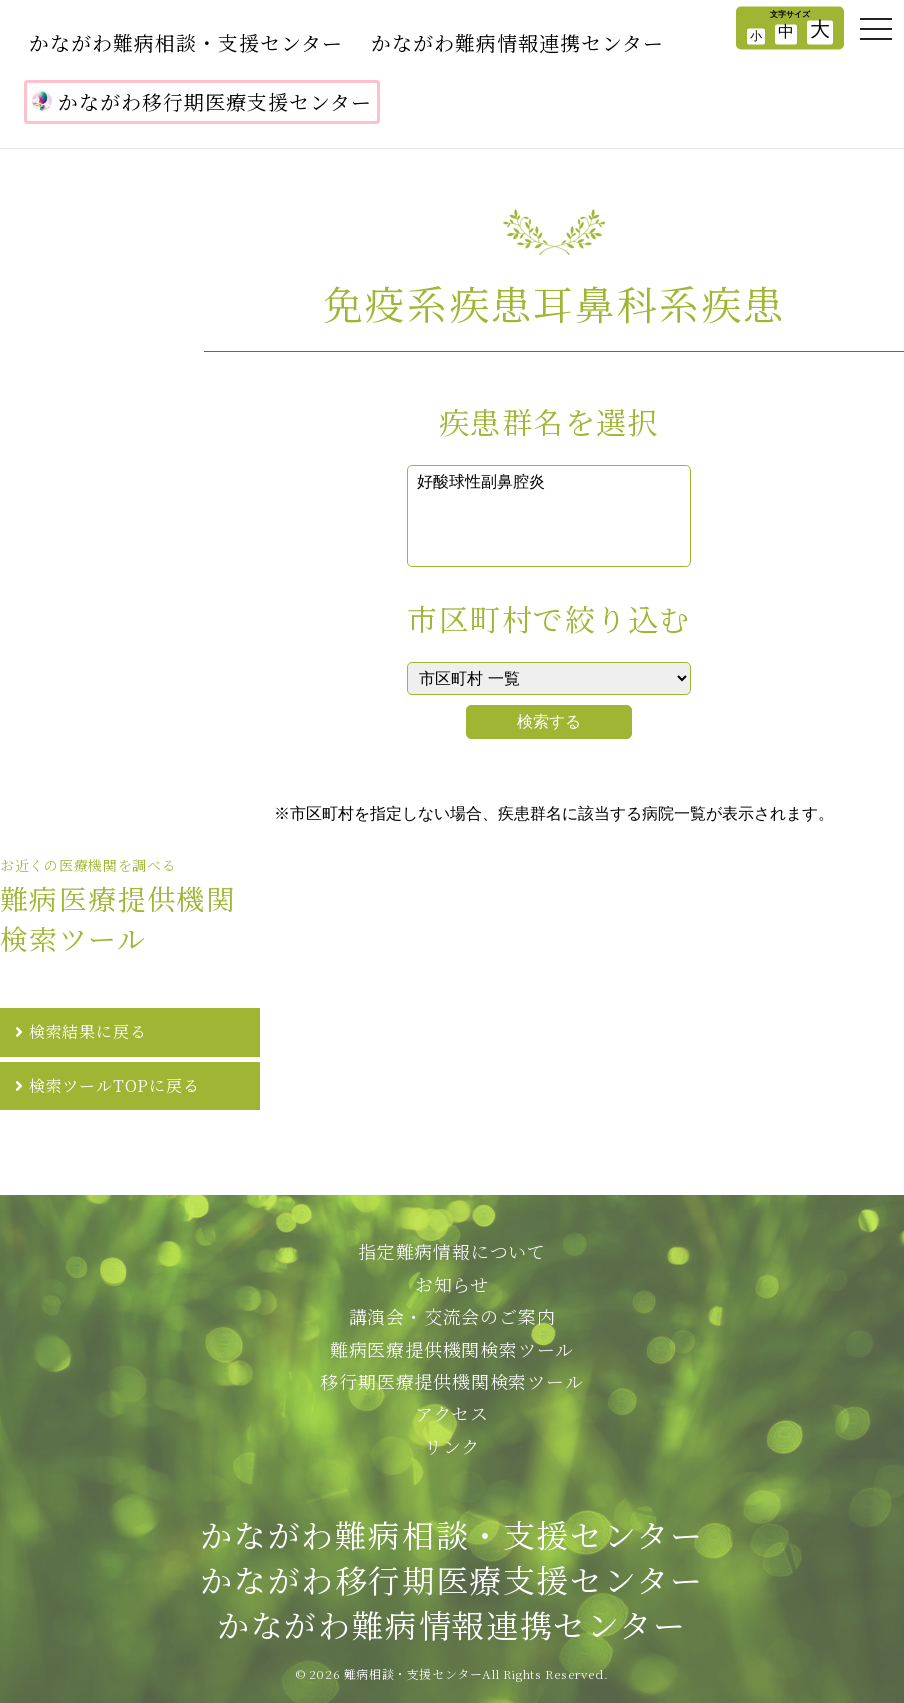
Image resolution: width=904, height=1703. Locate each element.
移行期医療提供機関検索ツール (451, 1381)
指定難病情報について (452, 1251)
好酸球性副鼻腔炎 (549, 483)
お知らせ (452, 1284)
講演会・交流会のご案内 (452, 1316)
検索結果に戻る (88, 1031)
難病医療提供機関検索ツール (452, 1349)
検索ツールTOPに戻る (114, 1085)
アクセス (452, 1413)
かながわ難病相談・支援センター (186, 42)
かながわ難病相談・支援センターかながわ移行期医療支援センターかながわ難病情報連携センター (451, 1579)
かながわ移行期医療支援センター (202, 101)
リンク (452, 1446)
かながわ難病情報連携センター (517, 42)
